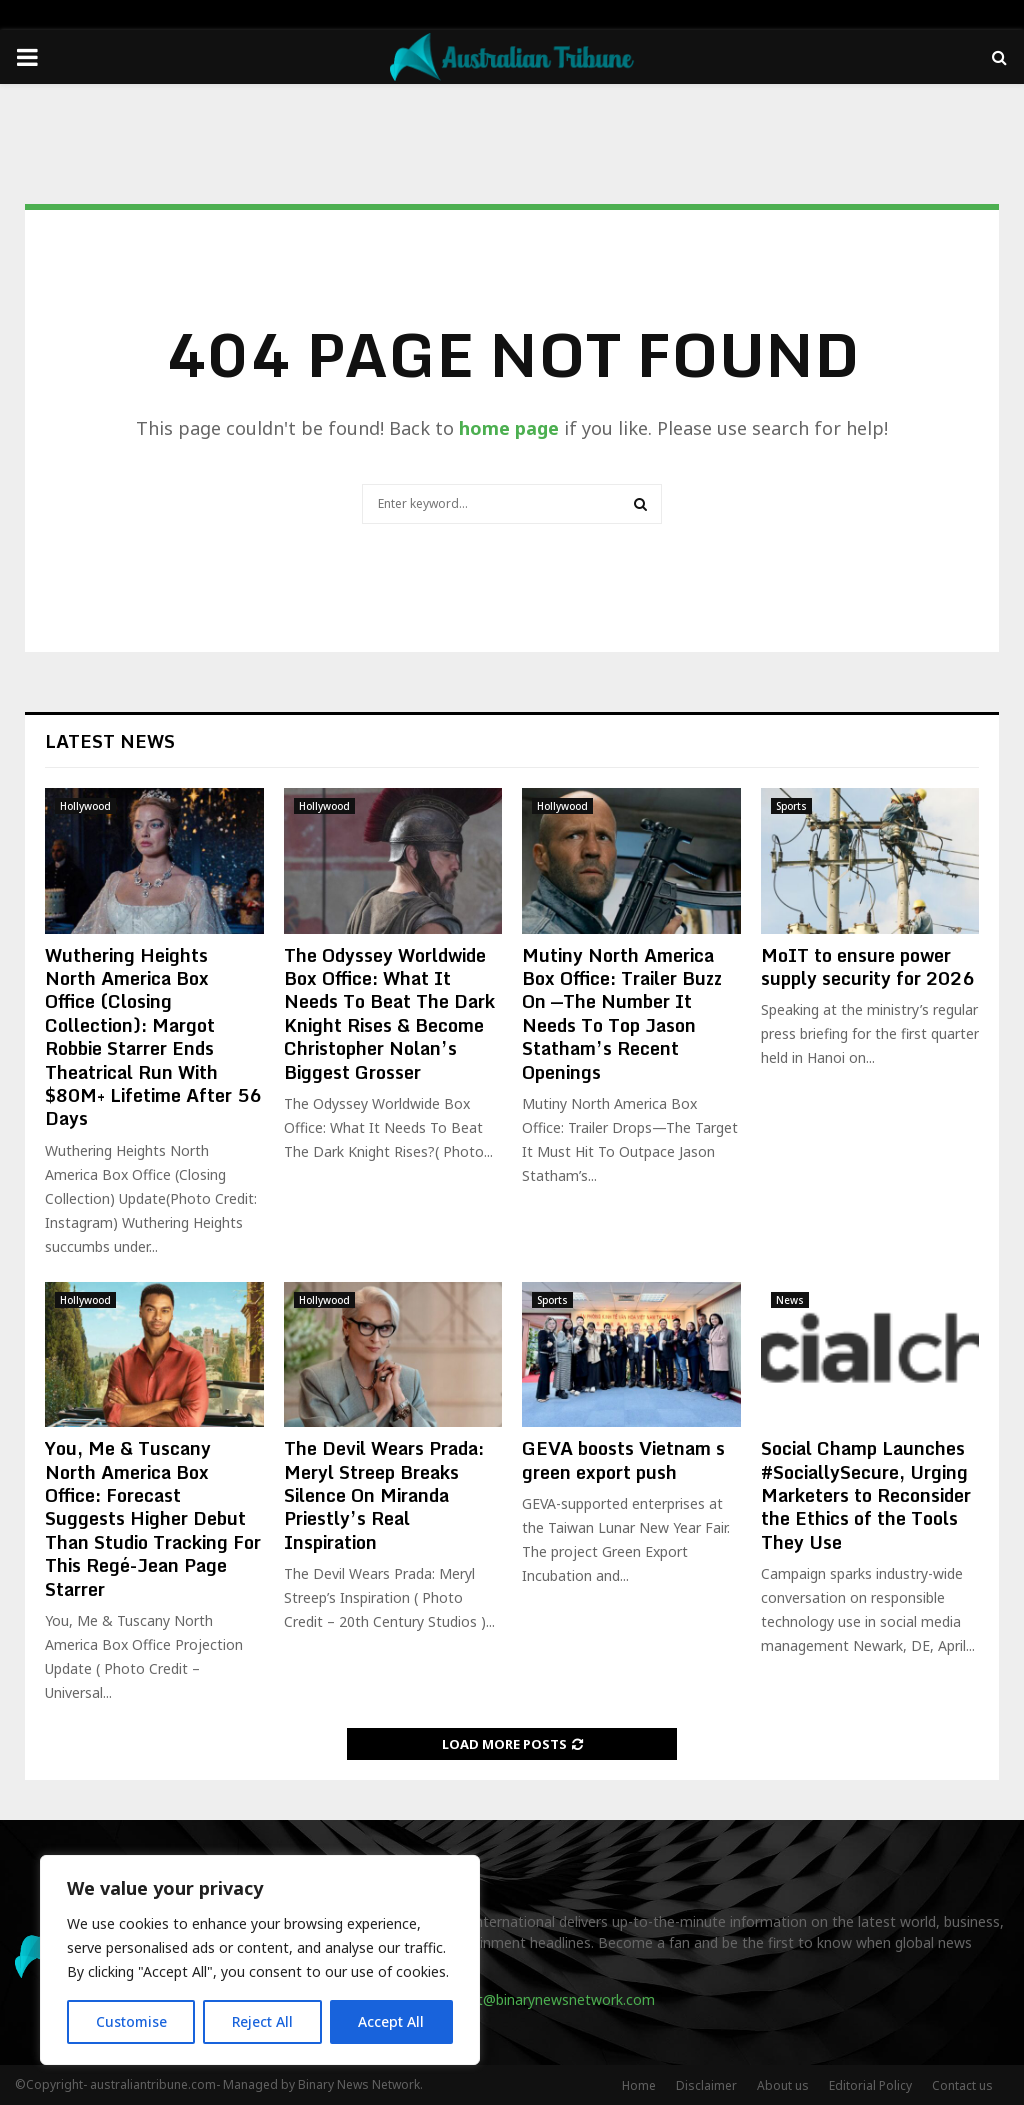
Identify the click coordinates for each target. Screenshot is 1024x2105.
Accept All (392, 2021)
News (790, 1300)
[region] (260, 1960)
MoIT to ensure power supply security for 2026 (867, 966)
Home (639, 2085)
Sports (791, 806)
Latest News (110, 741)
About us (783, 2085)
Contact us (962, 2085)
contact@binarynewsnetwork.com (543, 1999)
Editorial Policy (870, 2085)
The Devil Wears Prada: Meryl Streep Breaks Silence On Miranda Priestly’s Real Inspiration (384, 1495)
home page (509, 428)
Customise (131, 2021)
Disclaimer (706, 2085)
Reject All (263, 2021)
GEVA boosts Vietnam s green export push (623, 1459)
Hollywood (85, 806)
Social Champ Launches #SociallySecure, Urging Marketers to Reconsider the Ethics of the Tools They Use (866, 1495)
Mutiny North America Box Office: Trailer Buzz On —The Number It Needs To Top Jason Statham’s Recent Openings (622, 1013)
